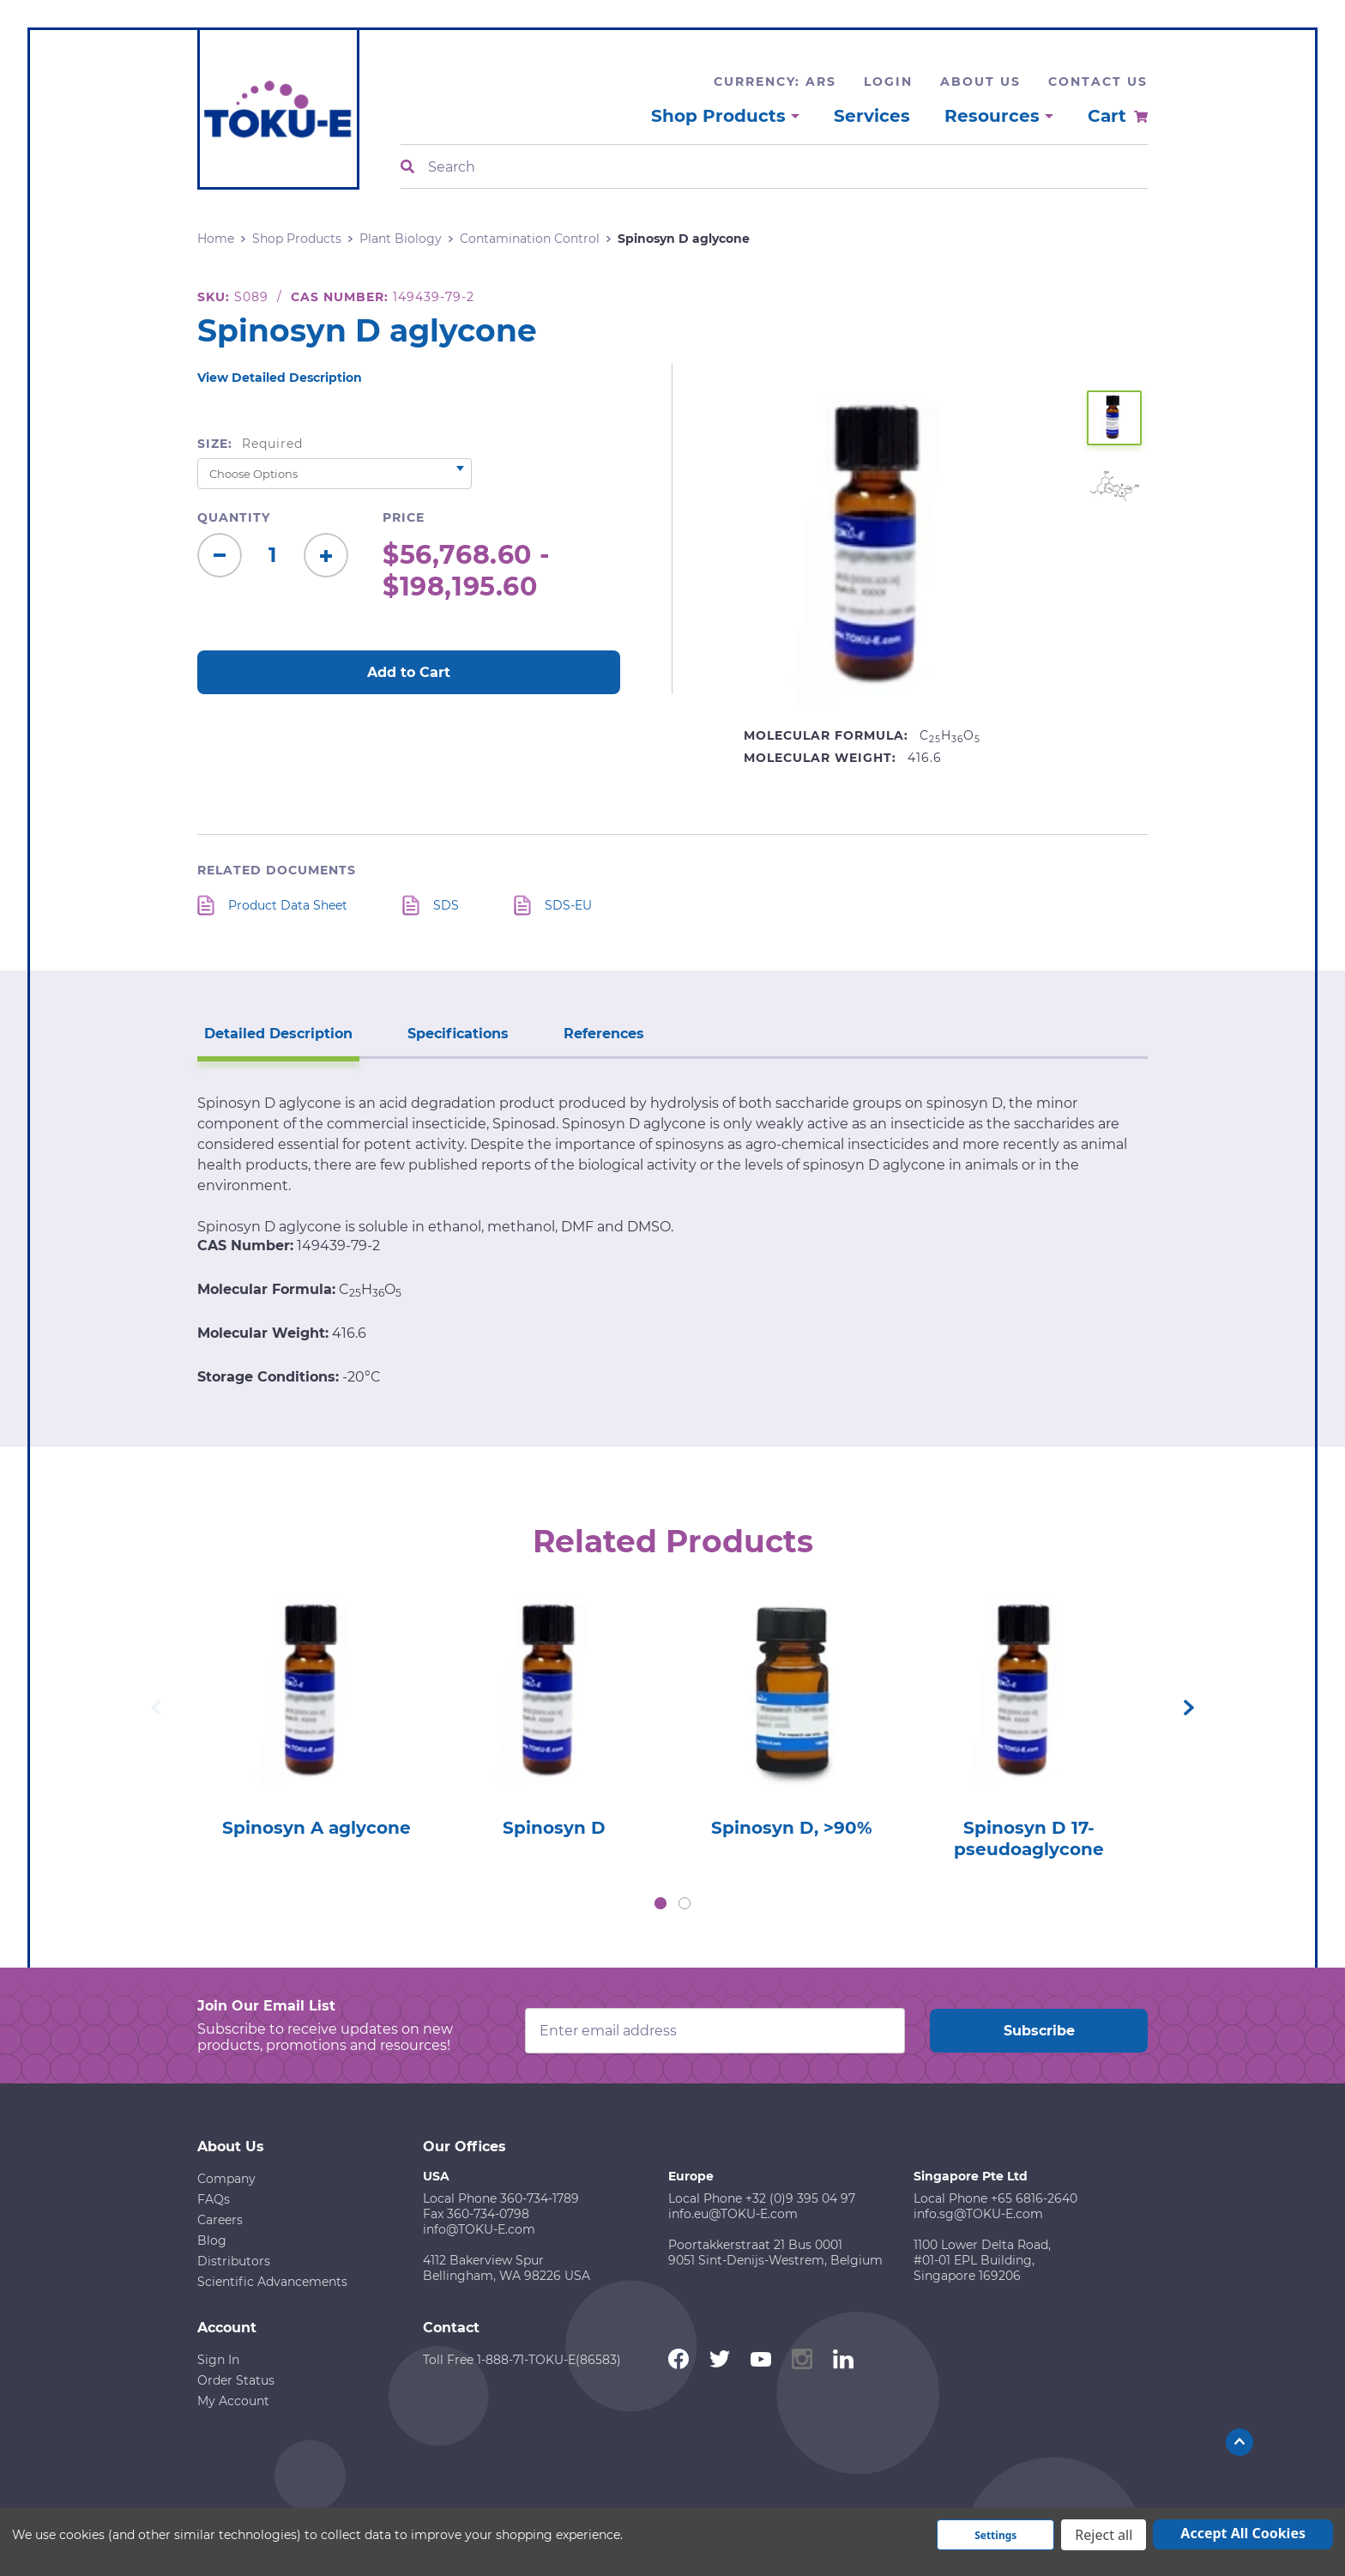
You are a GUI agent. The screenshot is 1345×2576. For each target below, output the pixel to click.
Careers (220, 2220)
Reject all (1103, 2534)
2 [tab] (685, 1903)
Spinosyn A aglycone (316, 1827)
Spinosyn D (554, 1827)
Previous (156, 1707)
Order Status (235, 2380)
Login (888, 81)
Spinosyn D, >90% (791, 1827)
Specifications (458, 1033)
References (604, 1033)
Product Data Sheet (287, 905)
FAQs (213, 2199)
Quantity (233, 517)
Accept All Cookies (1243, 2533)
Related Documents (276, 870)
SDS (446, 905)
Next (1189, 1707)
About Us (980, 81)
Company (226, 2178)
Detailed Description (278, 1033)
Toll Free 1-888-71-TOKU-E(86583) (522, 2359)
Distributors (233, 2261)
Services (872, 116)
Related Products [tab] (673, 1541)
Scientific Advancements (272, 2281)
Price (404, 517)
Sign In (218, 2359)
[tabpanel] (316, 1711)
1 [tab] (660, 1903)
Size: (250, 443)
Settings (995, 2535)
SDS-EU (568, 905)
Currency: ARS (775, 81)
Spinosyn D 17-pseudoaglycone (1029, 1838)
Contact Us (1098, 81)
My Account (233, 2401)
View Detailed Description (279, 377)
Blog (211, 2240)
